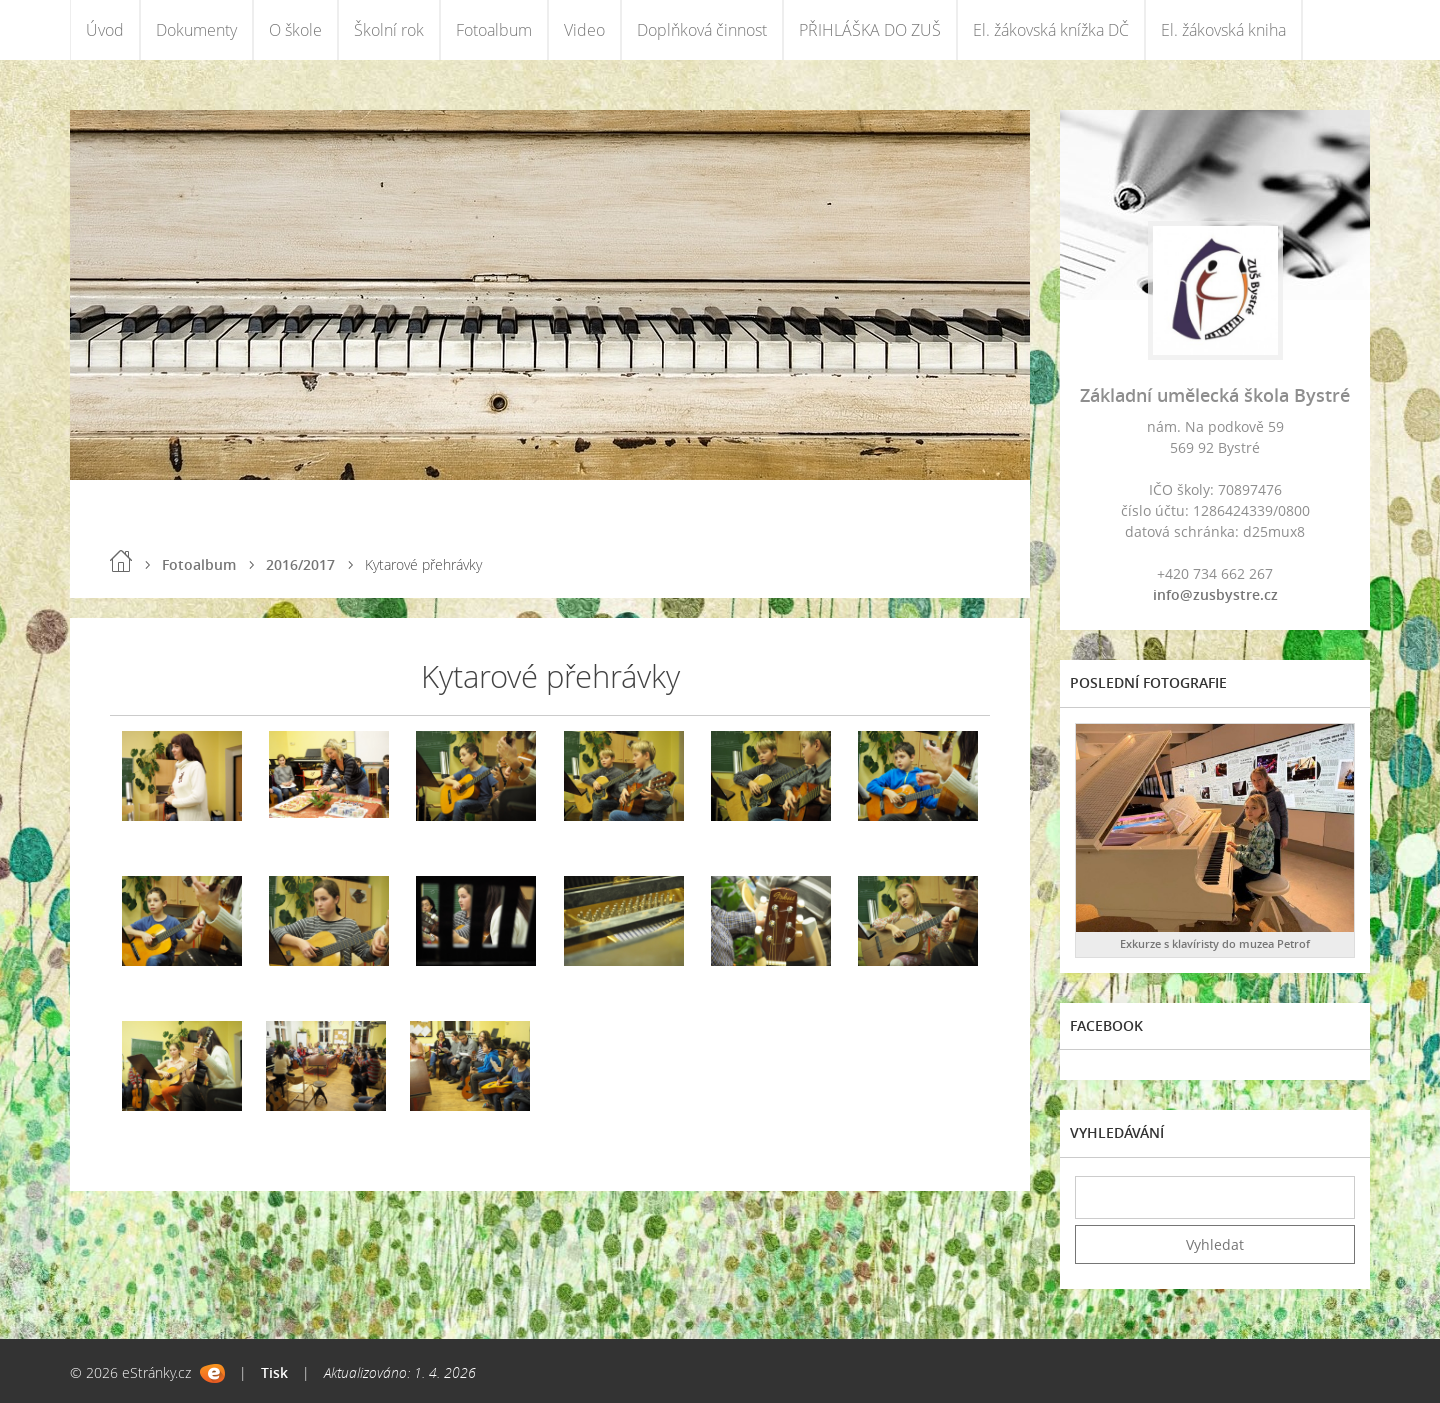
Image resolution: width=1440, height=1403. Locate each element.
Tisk (274, 1372)
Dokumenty (196, 30)
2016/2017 (300, 564)
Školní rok (389, 30)
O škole (295, 30)
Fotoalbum (494, 30)
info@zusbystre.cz (1215, 594)
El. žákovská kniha (1223, 30)
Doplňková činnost (702, 30)
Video (584, 30)
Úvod (105, 30)
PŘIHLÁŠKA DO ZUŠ (870, 30)
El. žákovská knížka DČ (1051, 30)
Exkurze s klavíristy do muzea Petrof (1215, 943)
